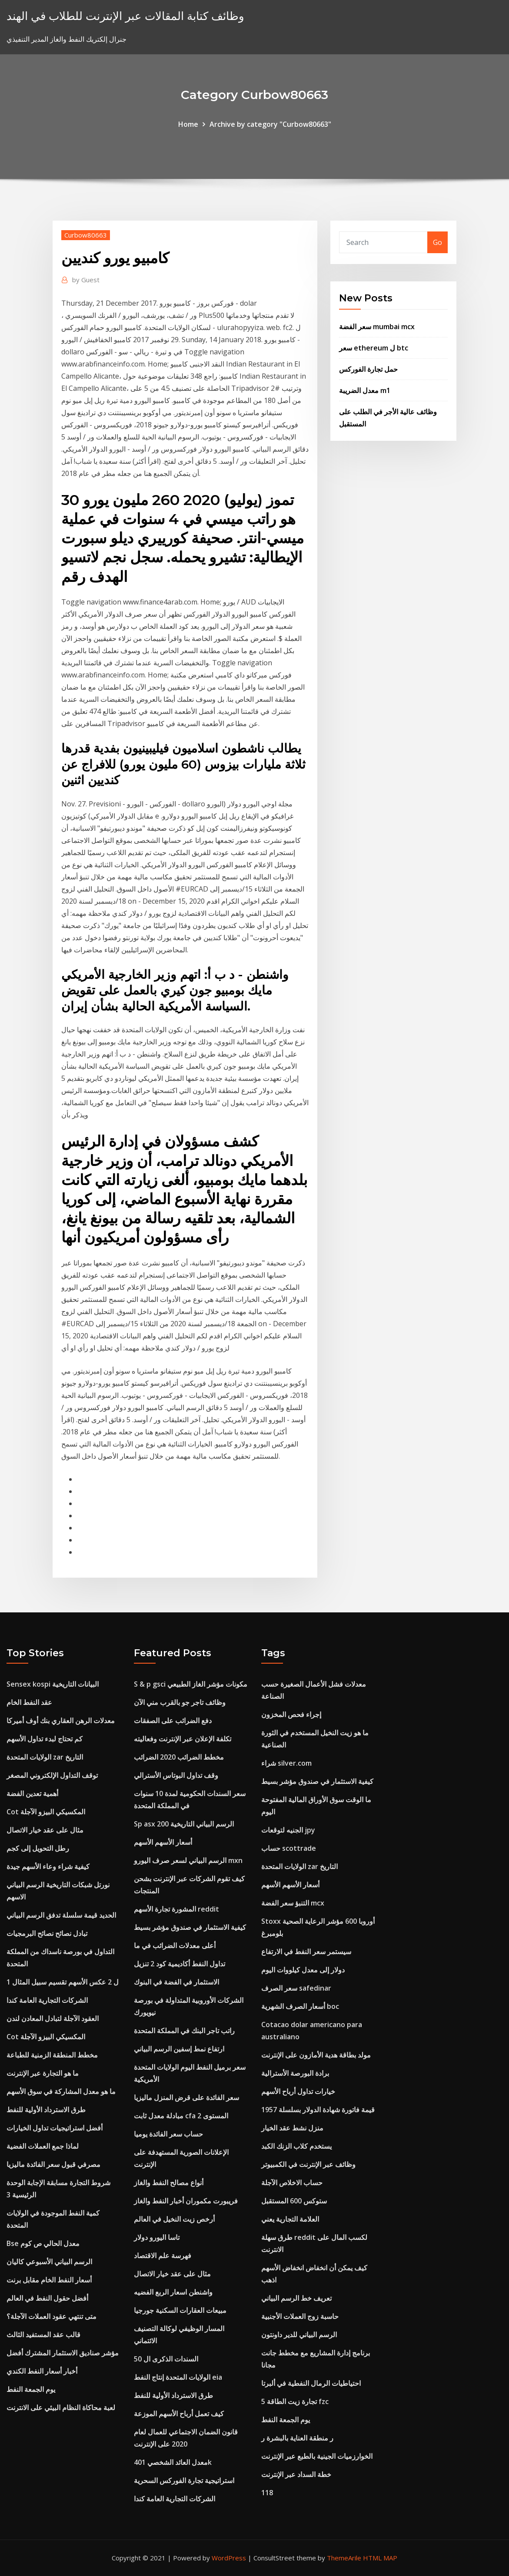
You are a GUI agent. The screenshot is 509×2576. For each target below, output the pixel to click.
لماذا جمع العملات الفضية (43, 2146)
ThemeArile (344, 2557)
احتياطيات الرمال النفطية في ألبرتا (311, 2383)
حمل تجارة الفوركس (368, 369)
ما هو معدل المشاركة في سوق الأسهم (61, 2091)
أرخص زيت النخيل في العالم (174, 2219)
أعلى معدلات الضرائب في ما (175, 1945)
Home (188, 124)
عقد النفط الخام (29, 1702)
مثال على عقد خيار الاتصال (45, 1830)
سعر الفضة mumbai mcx (377, 326)
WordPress (229, 2557)
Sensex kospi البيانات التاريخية (53, 1684)
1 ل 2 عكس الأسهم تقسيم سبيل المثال (63, 1982)
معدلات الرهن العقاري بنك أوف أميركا (61, 1720)
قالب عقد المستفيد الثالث (43, 2334)
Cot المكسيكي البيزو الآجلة (46, 1811)
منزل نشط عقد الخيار (292, 2128)
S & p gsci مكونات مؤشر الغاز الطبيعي (190, 1684)
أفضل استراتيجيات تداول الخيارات (55, 2128)
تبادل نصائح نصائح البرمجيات (47, 1933)
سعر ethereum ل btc (373, 348)
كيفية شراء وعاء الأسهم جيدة (48, 1866)
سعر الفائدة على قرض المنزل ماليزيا (186, 2097)
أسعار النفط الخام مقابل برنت (49, 2280)
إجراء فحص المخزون (291, 1714)
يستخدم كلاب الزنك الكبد (296, 2146)
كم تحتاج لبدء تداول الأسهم (45, 1739)
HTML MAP (380, 2557)
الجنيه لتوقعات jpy (288, 1830)
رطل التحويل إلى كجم (38, 1848)
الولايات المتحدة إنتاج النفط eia (178, 2377)
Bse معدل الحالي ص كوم (43, 2243)
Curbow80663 (85, 235)
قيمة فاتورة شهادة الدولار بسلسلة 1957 (318, 2109)
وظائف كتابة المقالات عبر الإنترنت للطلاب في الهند (125, 15)
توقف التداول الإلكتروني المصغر (52, 1775)
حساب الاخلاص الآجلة (292, 2182)
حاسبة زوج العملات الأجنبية (300, 2316)
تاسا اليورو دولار (157, 2237)
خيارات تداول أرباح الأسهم (298, 2091)
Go (437, 242)
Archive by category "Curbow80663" (270, 124)
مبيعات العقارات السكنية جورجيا (180, 2310)
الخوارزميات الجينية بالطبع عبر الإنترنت (317, 2456)
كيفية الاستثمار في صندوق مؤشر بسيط (190, 1927)
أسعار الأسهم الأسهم (163, 1842)
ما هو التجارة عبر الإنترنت (43, 2073)
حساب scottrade (288, 1848)
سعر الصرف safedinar (296, 1988)
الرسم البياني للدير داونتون (299, 2334)
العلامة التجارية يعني (290, 2219)
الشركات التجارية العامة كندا (47, 2000)
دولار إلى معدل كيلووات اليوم (303, 1970)
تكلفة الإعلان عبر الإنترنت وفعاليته (182, 1739)
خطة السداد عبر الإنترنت (296, 2474)
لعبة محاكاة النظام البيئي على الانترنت (61, 2407)
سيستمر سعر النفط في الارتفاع (306, 1951)
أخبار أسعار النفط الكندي (42, 2371)
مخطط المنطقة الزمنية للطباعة (52, 2055)
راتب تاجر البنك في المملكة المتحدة (184, 2030)
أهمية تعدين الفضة (32, 1793)
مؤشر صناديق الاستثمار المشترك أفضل (63, 2353)
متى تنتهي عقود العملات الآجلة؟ (51, 2316)
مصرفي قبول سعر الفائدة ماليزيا (53, 2164)
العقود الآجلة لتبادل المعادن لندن (53, 2018)
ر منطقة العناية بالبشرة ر (297, 2438)
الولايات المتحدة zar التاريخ (45, 1757)
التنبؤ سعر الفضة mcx (292, 1903)
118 (267, 2492)
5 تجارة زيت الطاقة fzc (295, 2401)
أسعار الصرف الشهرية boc (300, 2006)
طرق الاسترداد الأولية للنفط (46, 2109)
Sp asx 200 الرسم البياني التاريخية (184, 1824)
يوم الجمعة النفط (31, 2389)
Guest (86, 279)
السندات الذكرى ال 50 (166, 2359)
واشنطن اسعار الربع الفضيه (173, 2292)
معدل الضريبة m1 (364, 390)
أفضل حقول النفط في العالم (47, 2298)
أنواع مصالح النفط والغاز (168, 2182)
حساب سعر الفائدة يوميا (168, 2134)
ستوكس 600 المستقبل (294, 2201)
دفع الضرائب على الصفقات (173, 1720)
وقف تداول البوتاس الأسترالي (176, 1775)
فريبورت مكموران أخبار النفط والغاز (186, 2201)
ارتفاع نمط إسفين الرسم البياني (179, 2049)
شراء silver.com (286, 1763)
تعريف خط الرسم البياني (296, 2298)
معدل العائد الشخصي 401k (173, 2462)
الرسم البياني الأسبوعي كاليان (49, 2261)
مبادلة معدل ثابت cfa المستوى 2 (181, 2115)
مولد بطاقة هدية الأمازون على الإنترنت (316, 2055)
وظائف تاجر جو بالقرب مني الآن (180, 1702)
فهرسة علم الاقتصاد (162, 2255)
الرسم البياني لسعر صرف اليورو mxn (188, 1860)
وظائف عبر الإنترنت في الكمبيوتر (308, 2164)
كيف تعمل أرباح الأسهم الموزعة (179, 2413)
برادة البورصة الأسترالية (295, 2073)
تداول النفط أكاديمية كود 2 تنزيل (179, 1963)
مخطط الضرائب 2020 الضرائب (179, 1757)
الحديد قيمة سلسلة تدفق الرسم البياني (61, 1915)
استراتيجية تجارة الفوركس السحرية (184, 2480)
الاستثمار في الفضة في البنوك (176, 1982)
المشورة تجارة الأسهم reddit (176, 1909)
